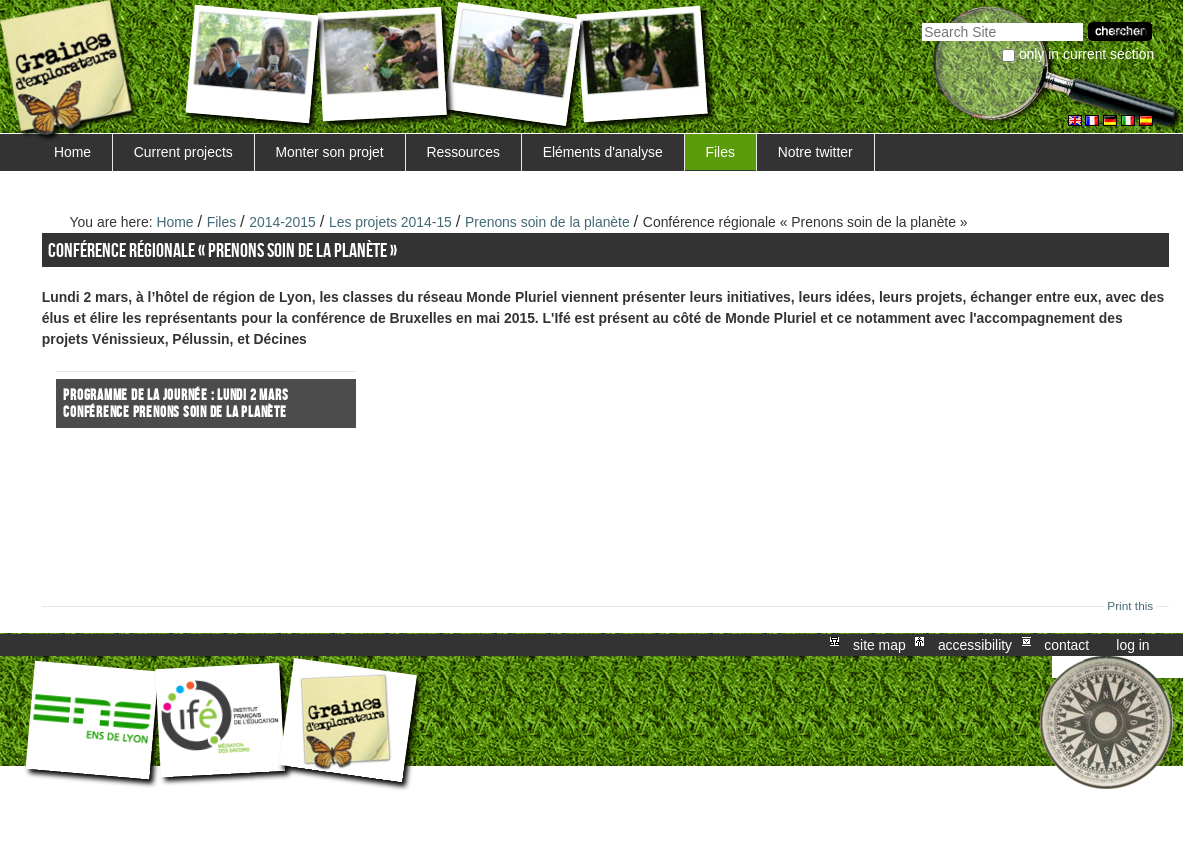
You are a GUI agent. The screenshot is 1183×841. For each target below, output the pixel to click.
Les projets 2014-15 (390, 222)
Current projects (183, 152)
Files (720, 152)
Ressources (462, 152)
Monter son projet (329, 152)
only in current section (1086, 54)
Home (72, 152)
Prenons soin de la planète (547, 222)
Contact (1066, 645)
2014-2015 (282, 222)
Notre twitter (815, 152)
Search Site (921, 20)
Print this (1130, 606)
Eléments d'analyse (603, 152)
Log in (1132, 645)
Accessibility (975, 645)
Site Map (879, 645)
